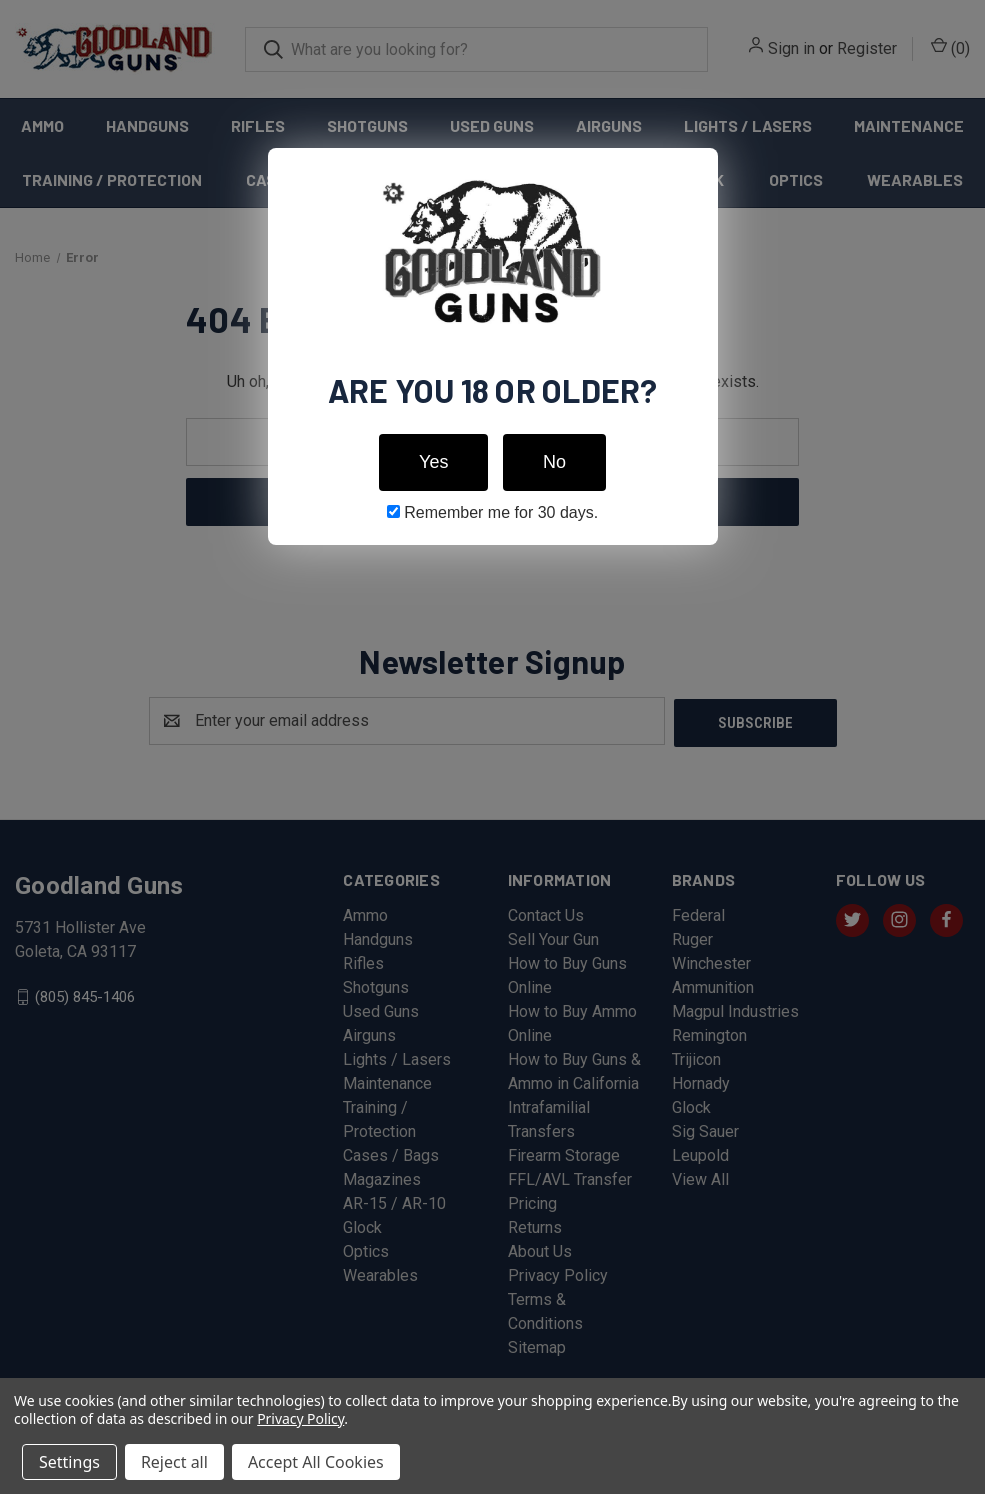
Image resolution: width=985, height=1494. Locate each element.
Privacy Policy (300, 1418)
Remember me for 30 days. (492, 512)
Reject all (174, 1462)
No (554, 462)
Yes (433, 462)
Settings (69, 1462)
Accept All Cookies (316, 1462)
